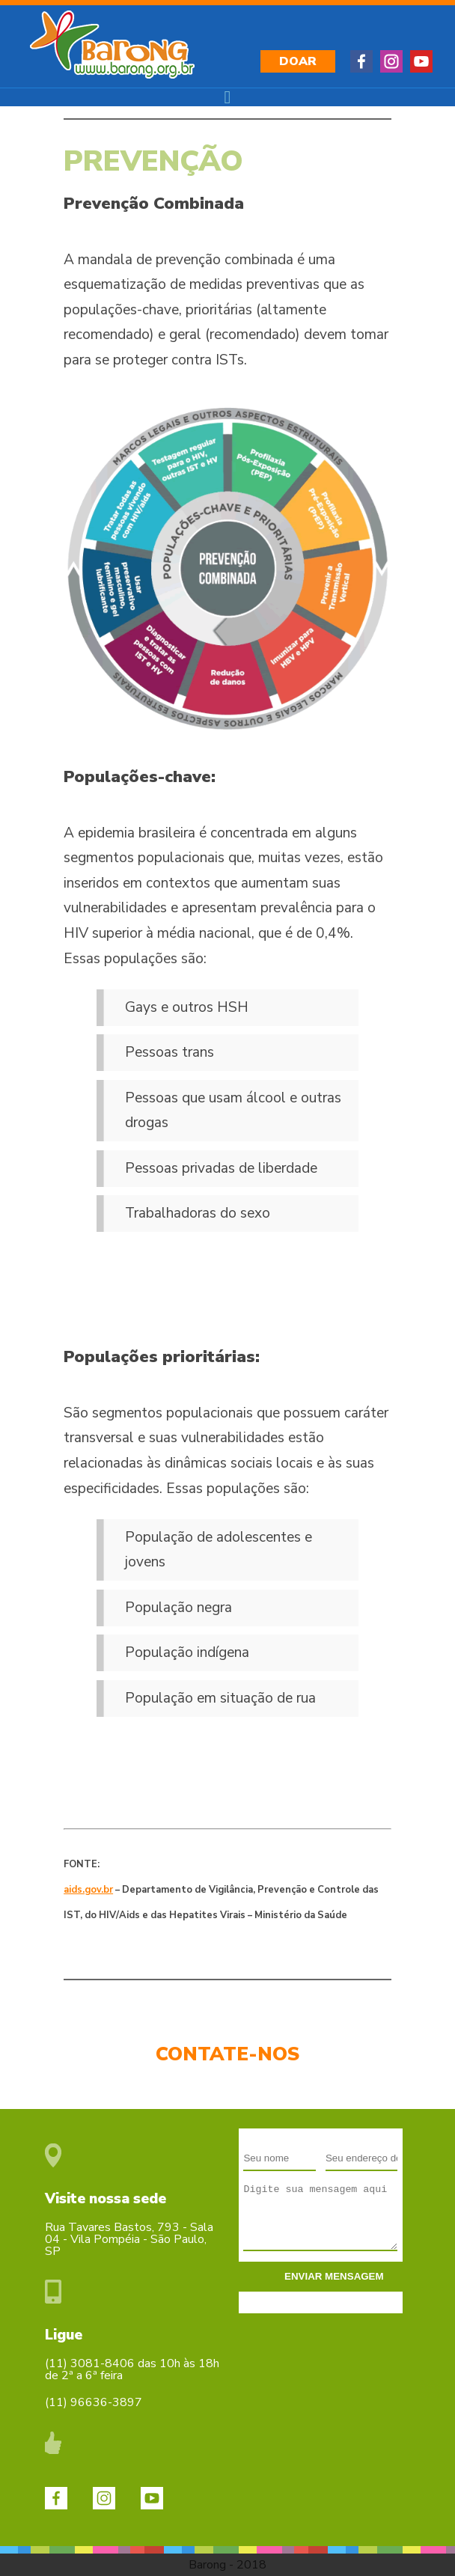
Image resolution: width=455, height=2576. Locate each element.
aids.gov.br (88, 1889)
